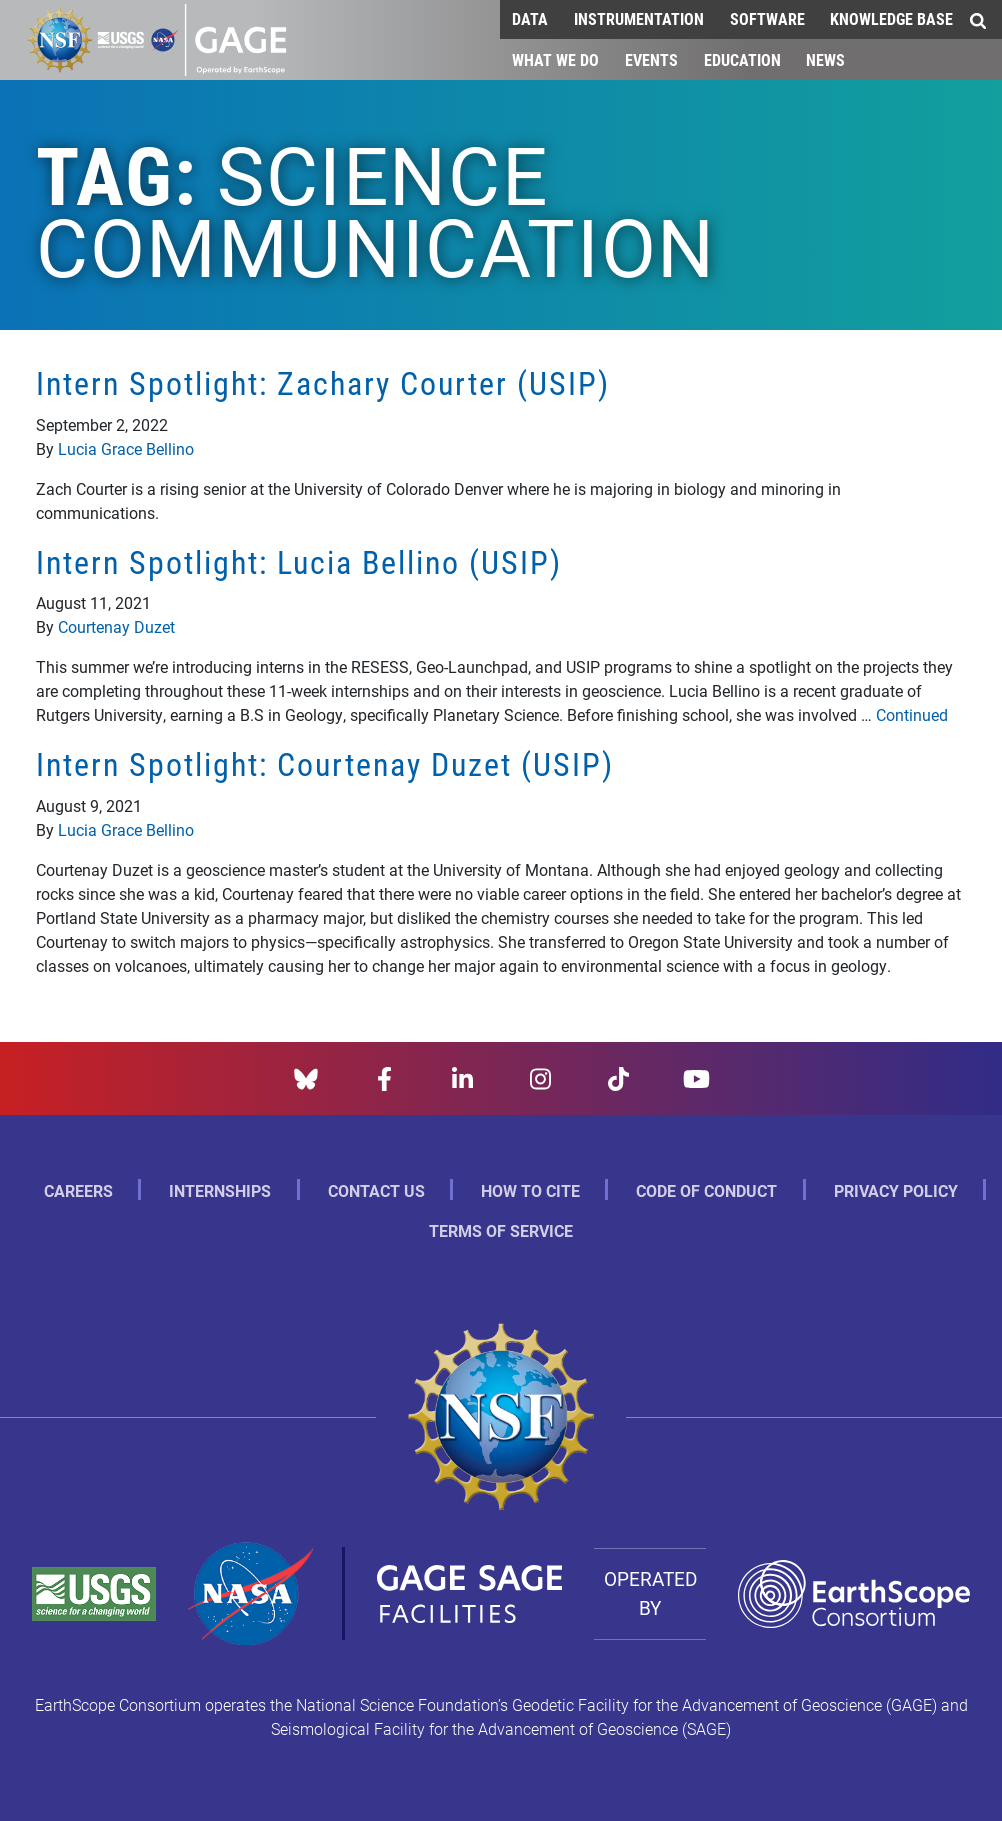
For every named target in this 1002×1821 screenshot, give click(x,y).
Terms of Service (501, 1230)
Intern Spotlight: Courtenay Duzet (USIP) (325, 763)
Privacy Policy (896, 1190)
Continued (912, 714)
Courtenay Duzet (116, 626)
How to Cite (530, 1190)
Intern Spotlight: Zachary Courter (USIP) (323, 382)
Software (767, 18)
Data (530, 18)
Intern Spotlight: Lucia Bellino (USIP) (299, 561)
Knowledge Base (891, 18)
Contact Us (376, 1190)
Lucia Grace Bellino (126, 448)
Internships (220, 1190)
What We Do (555, 59)
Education (742, 59)
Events (651, 59)
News (825, 59)
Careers (78, 1190)
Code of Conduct (706, 1190)
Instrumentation (639, 18)
